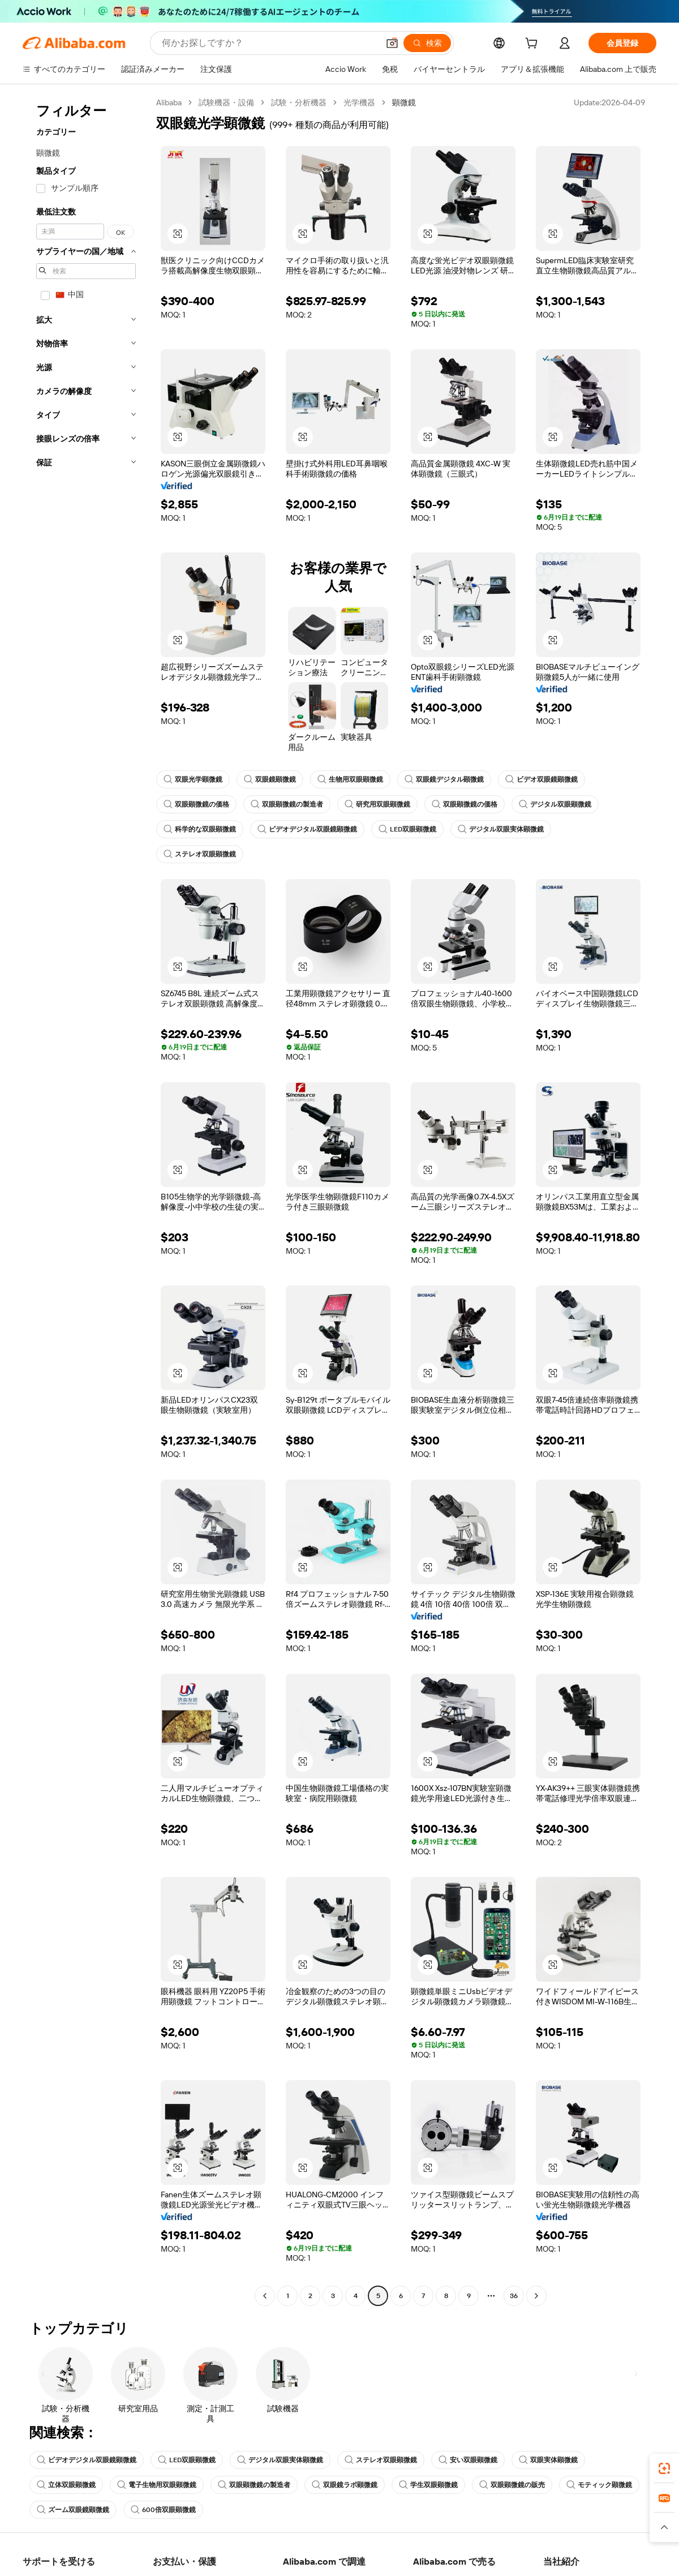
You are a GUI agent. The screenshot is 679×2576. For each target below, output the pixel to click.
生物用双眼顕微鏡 (350, 779)
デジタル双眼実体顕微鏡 (501, 829)
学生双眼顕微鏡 (428, 2484)
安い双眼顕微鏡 (468, 2459)
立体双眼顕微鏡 (66, 2484)
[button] (392, 43)
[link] (664, 2468)
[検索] (427, 43)
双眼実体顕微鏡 (548, 2459)
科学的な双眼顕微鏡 (200, 829)
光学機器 (359, 102)
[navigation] (86, 1201)
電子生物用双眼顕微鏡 (156, 2484)
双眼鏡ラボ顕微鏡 (344, 2484)
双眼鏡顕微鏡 (270, 779)
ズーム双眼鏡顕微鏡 (73, 2509)
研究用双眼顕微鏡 (377, 804)
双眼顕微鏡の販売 (512, 2484)
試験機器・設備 (226, 102)
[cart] (533, 44)
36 (514, 2296)
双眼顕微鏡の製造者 (287, 804)
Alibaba (169, 102)
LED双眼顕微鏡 (407, 829)
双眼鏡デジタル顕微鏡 (444, 779)
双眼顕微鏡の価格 (196, 804)
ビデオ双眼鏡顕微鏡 (541, 779)
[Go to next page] (536, 2296)
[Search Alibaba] (269, 43)
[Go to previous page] (265, 2296)
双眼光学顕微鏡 (193, 779)
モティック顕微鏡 (599, 2484)
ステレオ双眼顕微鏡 (200, 854)
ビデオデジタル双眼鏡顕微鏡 (307, 829)
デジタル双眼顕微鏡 (555, 804)
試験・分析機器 (298, 102)
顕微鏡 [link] (404, 102)
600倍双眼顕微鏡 (163, 2509)
